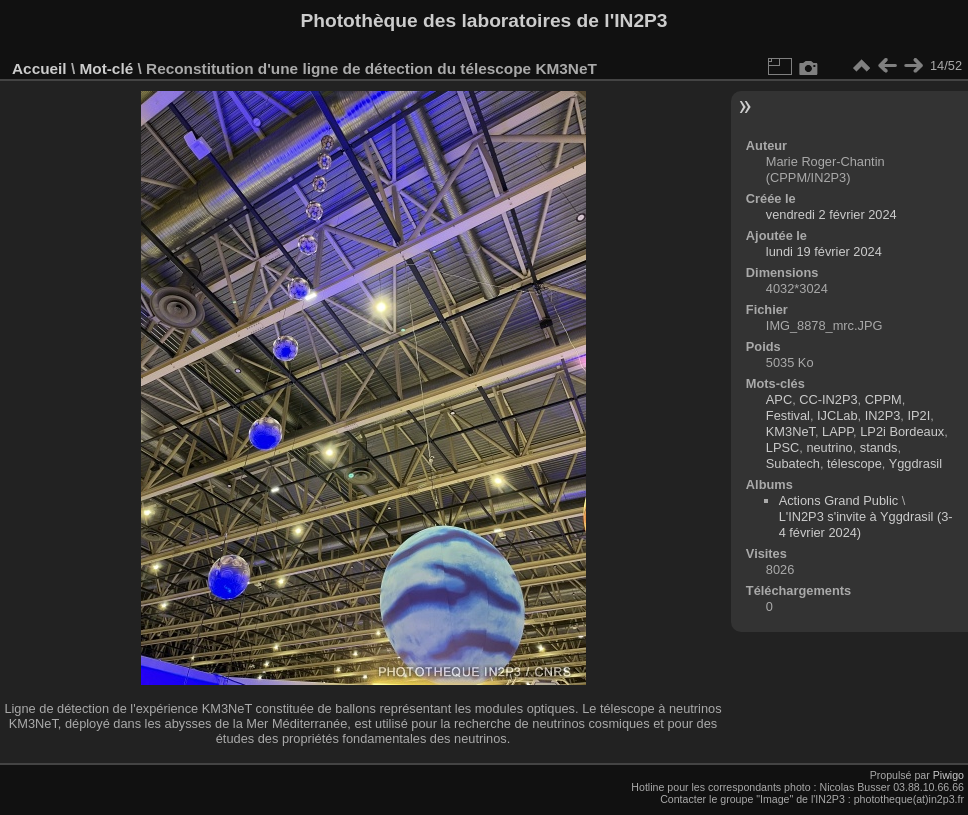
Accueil (39, 68)
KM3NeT (790, 431)
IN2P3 (883, 415)
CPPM (883, 399)
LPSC (782, 447)
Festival (788, 415)
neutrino (829, 447)
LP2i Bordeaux (902, 431)
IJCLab (837, 415)
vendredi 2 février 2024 (831, 214)
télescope (854, 463)
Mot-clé (106, 68)
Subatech (793, 463)
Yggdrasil (915, 463)
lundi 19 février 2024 (824, 251)
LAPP (837, 431)
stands (879, 447)
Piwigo (948, 775)
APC (779, 399)
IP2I (918, 415)
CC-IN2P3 (828, 399)
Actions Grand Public (839, 500)
